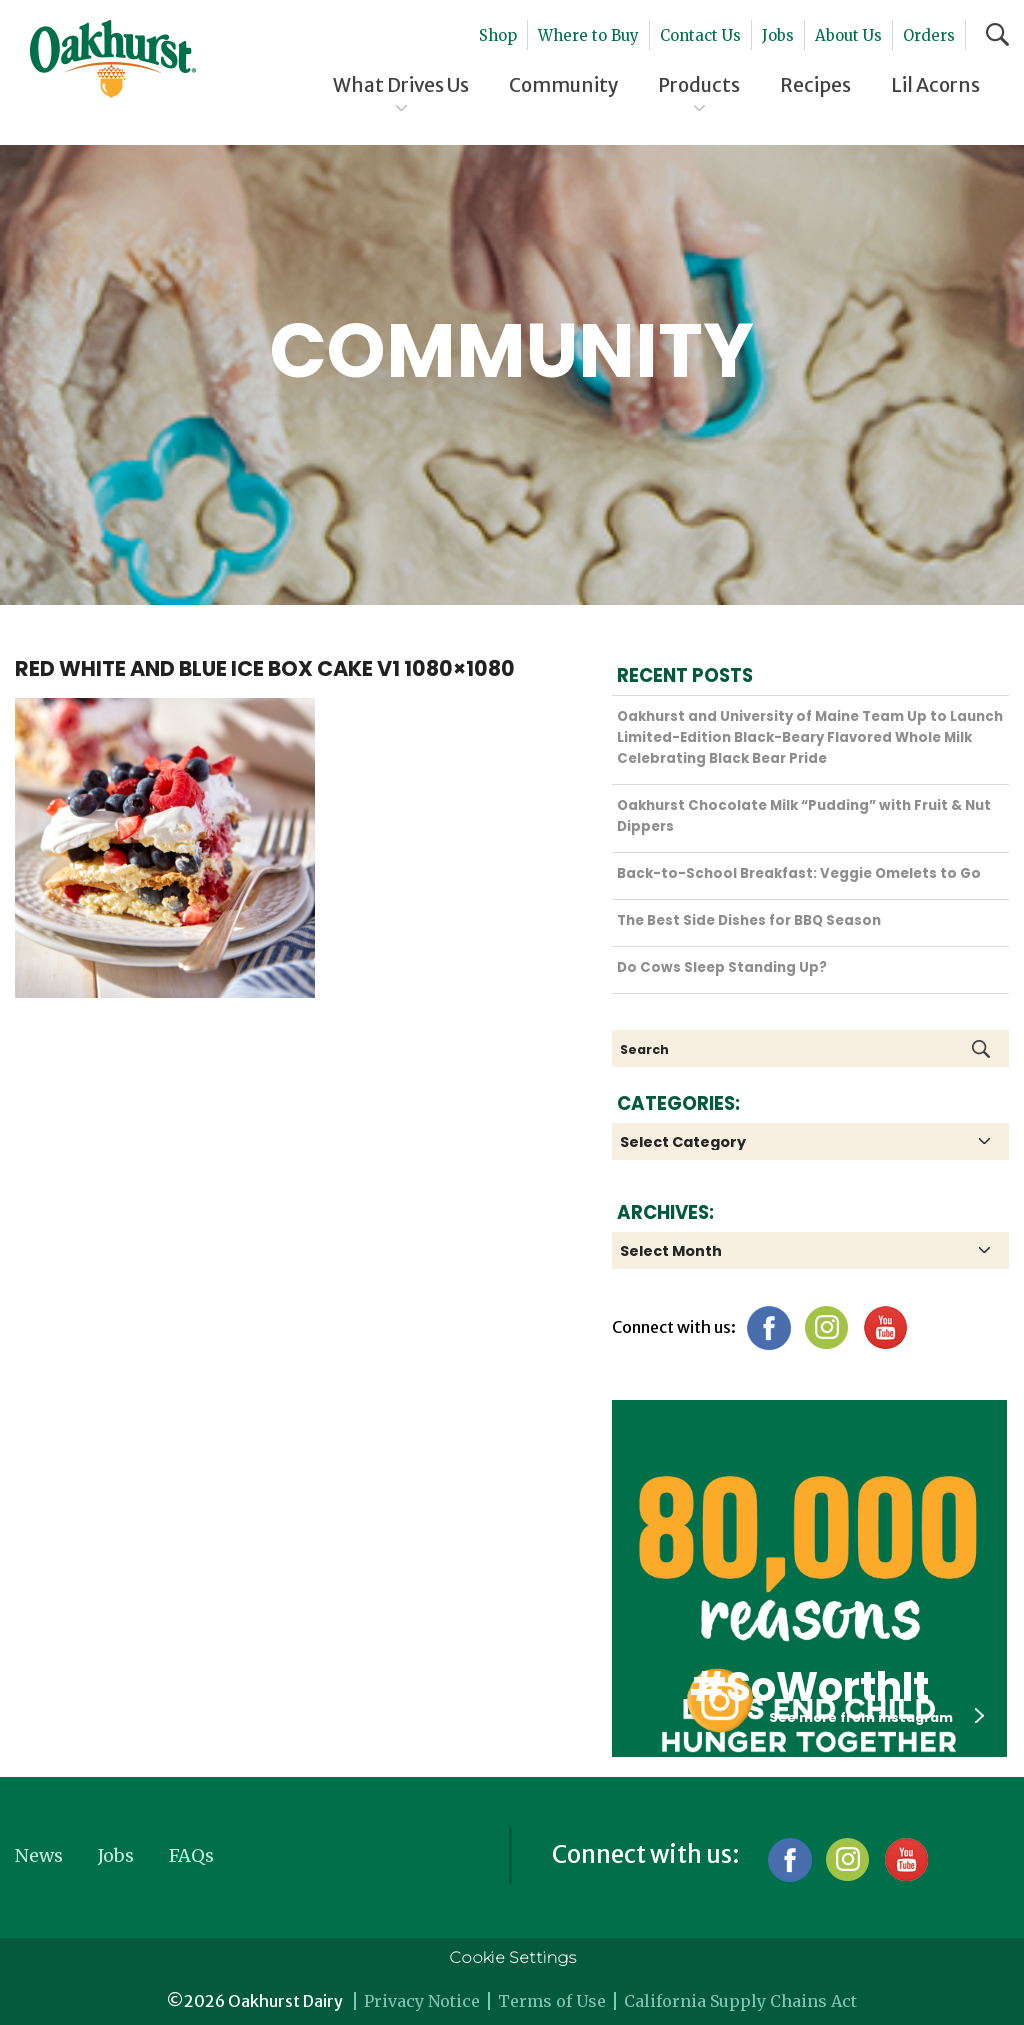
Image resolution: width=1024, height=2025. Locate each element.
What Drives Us (401, 85)
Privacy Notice (422, 2001)
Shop (498, 35)
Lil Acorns (935, 85)
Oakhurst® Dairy (113, 59)
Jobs (778, 35)
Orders (929, 35)
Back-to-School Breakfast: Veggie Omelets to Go (799, 873)
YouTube (884, 1327)
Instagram (826, 1327)
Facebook (768, 1327)
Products (699, 85)
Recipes (815, 85)
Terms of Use (552, 2001)
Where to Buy (588, 35)
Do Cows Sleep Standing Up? (722, 967)
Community (563, 85)
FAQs (191, 1855)
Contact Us (700, 35)
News (39, 1855)
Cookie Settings (512, 1957)
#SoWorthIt (809, 1687)
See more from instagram (876, 1717)
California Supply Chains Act (740, 2001)
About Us (848, 35)
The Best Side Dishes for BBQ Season (749, 920)
